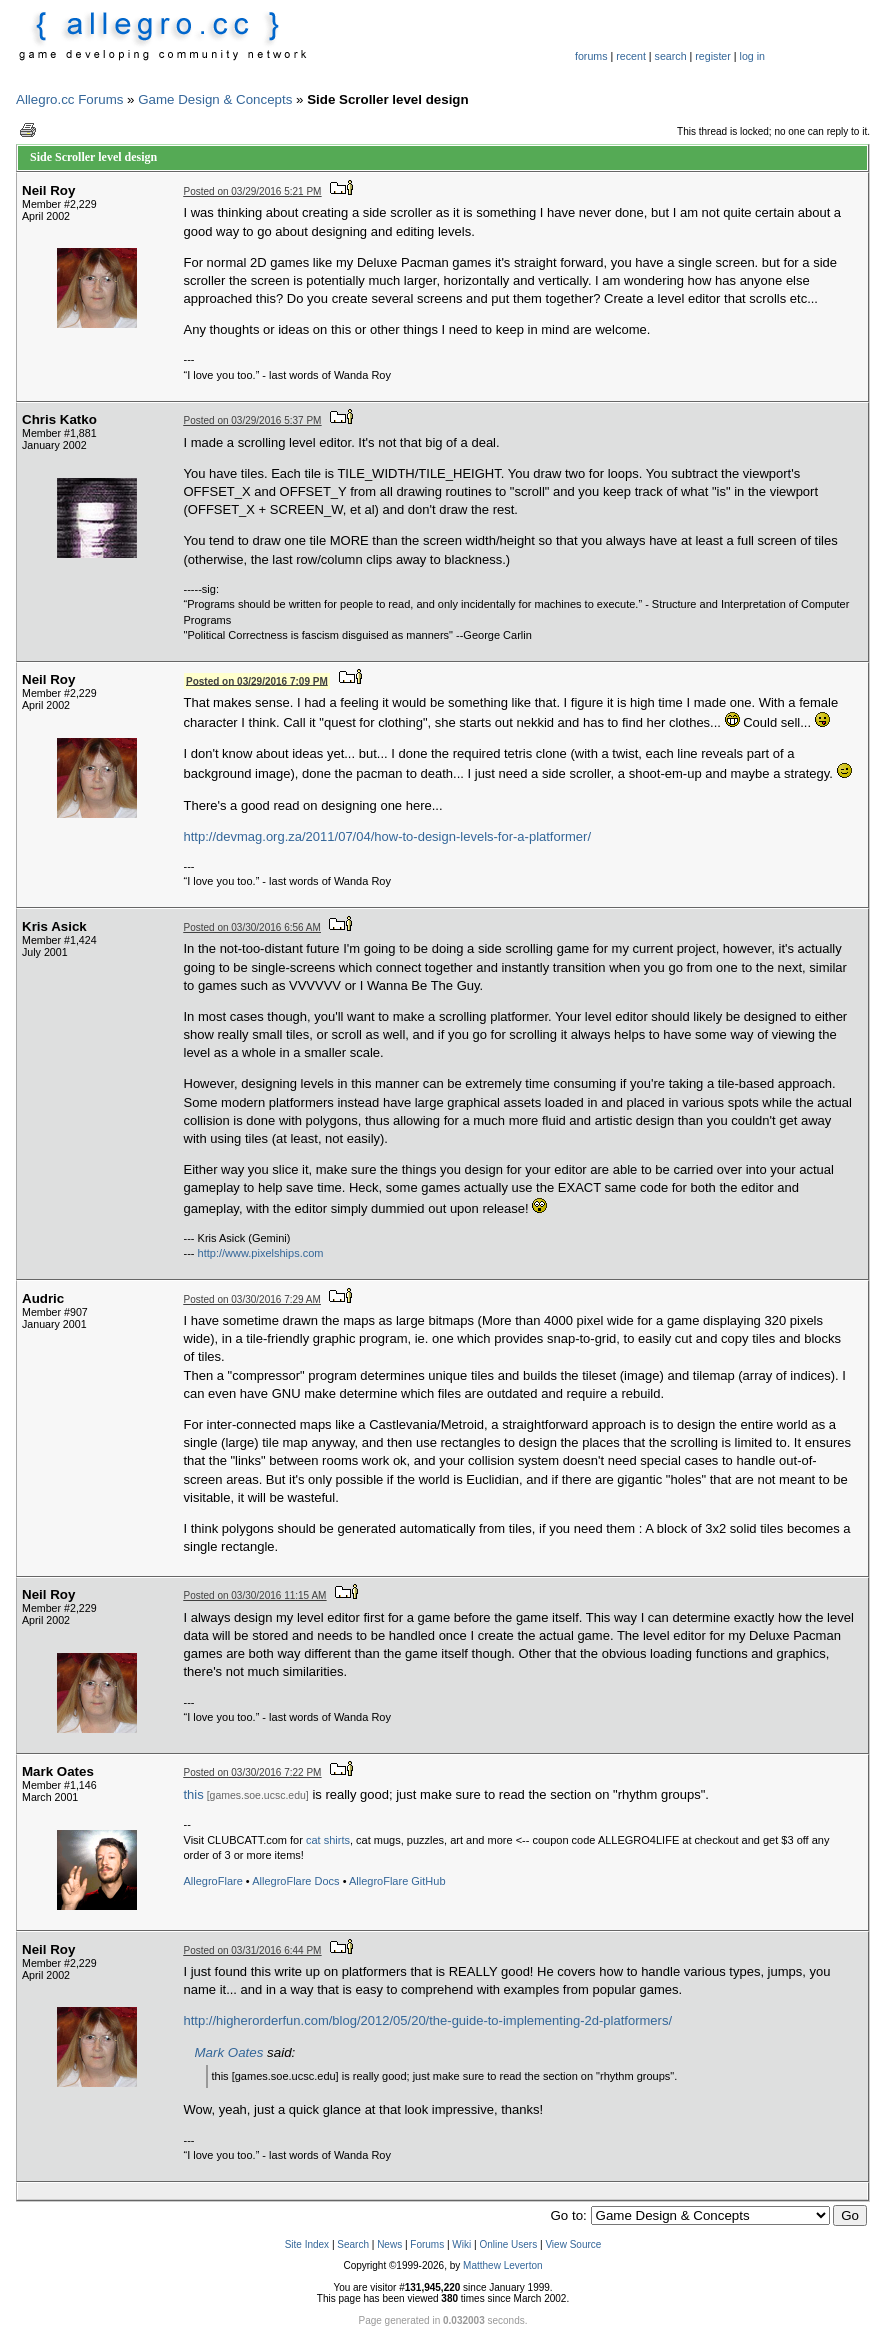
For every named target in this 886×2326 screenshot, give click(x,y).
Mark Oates (229, 2052)
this (194, 1794)
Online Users (508, 2244)
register (713, 56)
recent (631, 56)
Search (353, 2244)
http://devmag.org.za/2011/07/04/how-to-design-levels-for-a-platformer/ (388, 836)
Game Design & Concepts (215, 99)
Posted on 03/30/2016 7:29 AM (252, 1299)
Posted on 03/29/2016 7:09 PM (257, 680)
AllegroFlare (213, 1881)
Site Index (307, 2244)
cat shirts (328, 1840)
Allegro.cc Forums (69, 99)
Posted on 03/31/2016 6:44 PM (253, 1950)
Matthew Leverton (503, 2265)
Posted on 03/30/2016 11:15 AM (255, 1595)
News (389, 2244)
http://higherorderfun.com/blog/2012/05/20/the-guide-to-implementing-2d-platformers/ (428, 2020)
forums (591, 56)
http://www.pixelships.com (261, 1253)
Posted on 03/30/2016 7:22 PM (253, 1772)
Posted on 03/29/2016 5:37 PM (253, 420)
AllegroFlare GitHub (397, 1881)
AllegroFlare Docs (295, 1881)
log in (752, 56)
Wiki (461, 2244)
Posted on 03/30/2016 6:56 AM (252, 927)
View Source (573, 2244)
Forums (427, 2244)
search (671, 56)
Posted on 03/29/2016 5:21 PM (253, 191)
